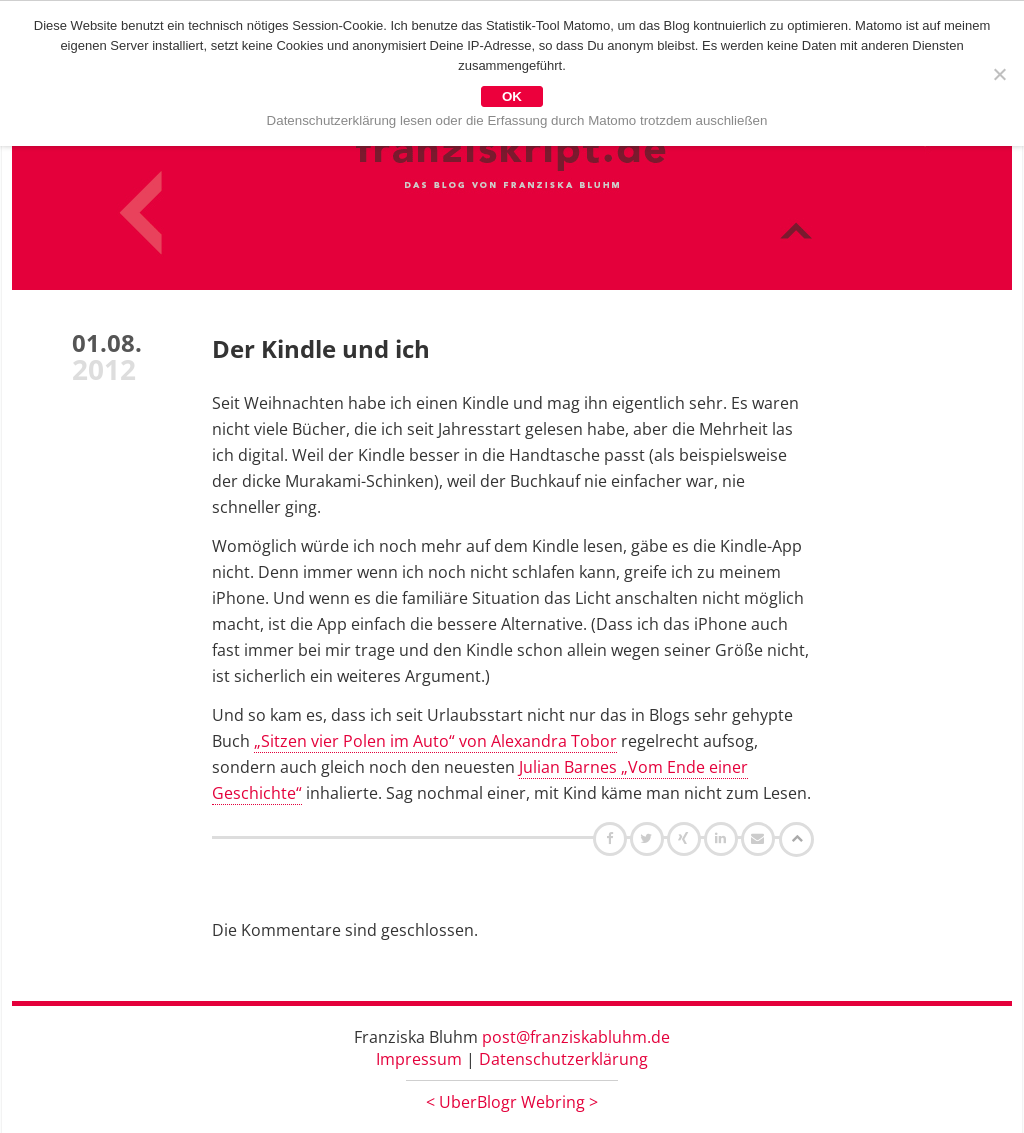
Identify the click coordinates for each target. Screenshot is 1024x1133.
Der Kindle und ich (321, 348)
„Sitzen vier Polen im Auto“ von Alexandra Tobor (435, 741)
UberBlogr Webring (512, 1102)
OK (512, 96)
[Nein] (999, 74)
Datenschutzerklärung (563, 1059)
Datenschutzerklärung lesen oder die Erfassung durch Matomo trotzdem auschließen (517, 120)
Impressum (419, 1059)
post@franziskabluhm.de (576, 1037)
